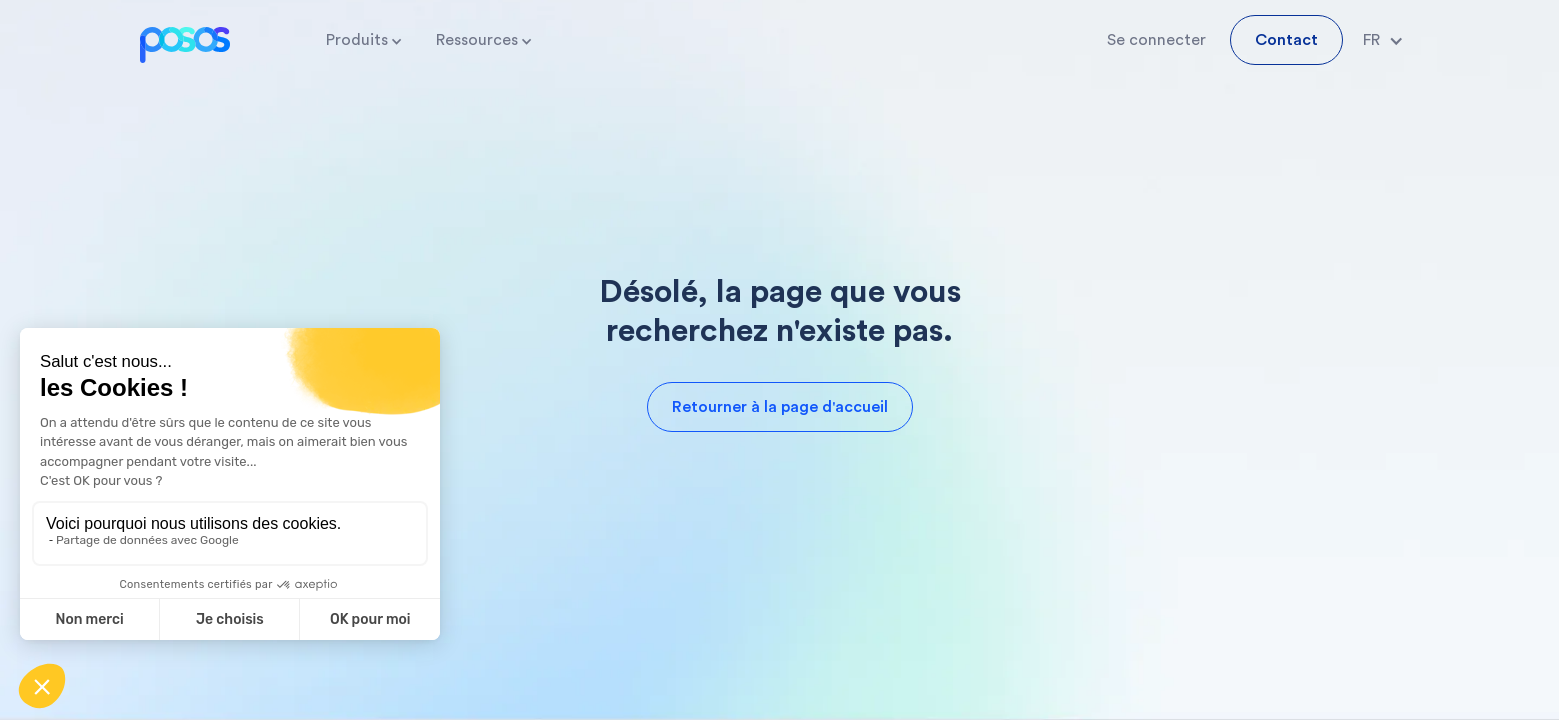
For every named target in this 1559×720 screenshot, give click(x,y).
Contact (1286, 40)
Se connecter (1156, 40)
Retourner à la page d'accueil (780, 407)
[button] (365, 40)
